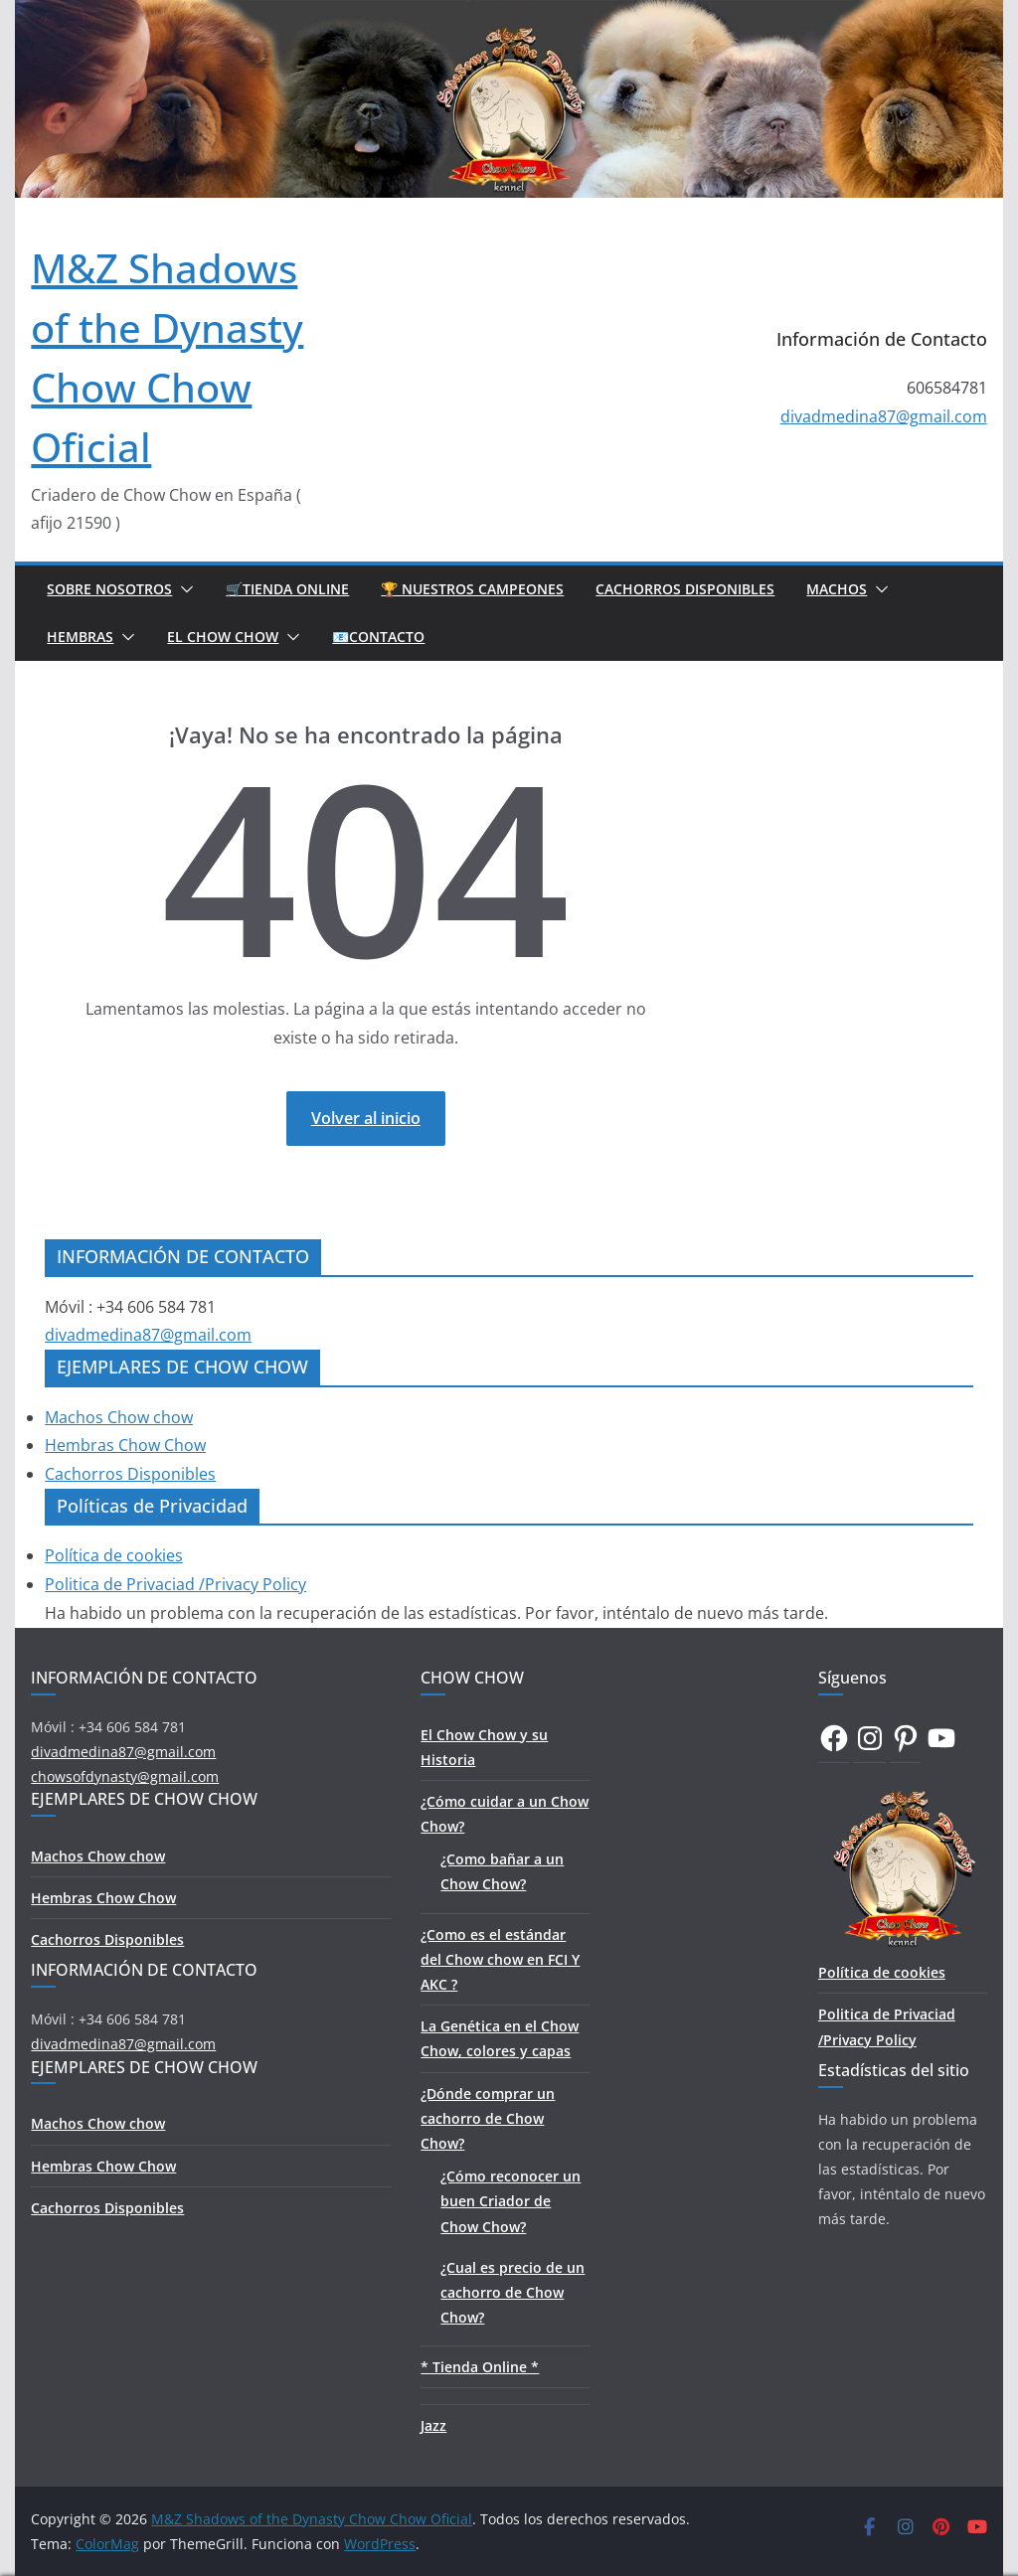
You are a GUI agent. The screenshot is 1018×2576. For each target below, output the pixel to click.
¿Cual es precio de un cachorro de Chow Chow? (512, 2292)
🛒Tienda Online (287, 588)
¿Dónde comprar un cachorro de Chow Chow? (488, 2118)
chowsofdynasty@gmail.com (125, 1776)
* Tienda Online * (480, 2366)
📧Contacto (378, 636)
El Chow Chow (222, 636)
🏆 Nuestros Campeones (472, 588)
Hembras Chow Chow (125, 1445)
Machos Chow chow (119, 1417)
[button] (183, 589)
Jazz (433, 2425)
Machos (836, 588)
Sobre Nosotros (109, 588)
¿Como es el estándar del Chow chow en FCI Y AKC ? (500, 1959)
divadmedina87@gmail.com (883, 416)
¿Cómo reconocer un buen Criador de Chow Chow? (510, 2201)
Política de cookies (114, 1555)
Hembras (80, 636)
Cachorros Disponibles (684, 588)
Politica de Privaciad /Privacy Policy (175, 1584)
